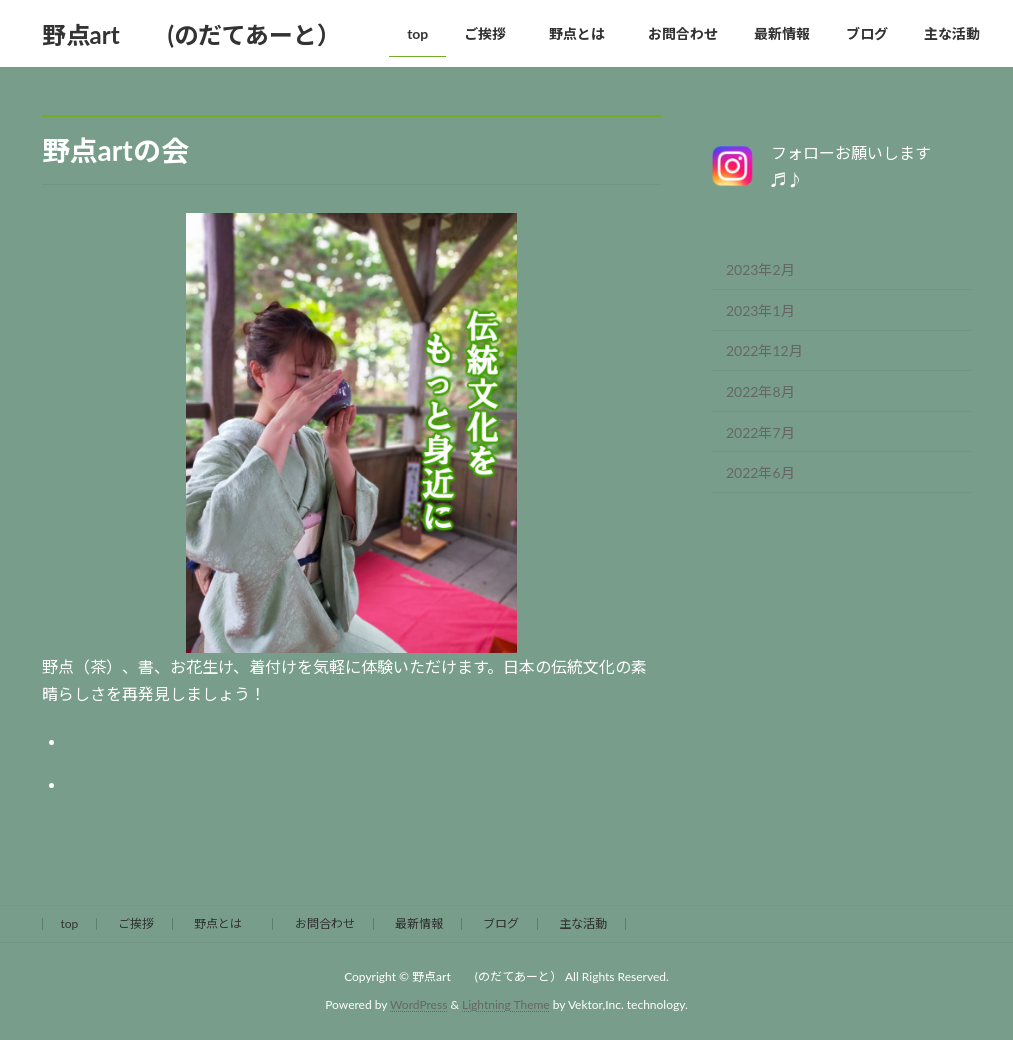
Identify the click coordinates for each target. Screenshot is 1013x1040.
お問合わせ (325, 923)
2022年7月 (760, 432)
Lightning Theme (506, 1004)
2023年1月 (760, 310)
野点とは (224, 923)
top (70, 923)
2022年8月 (760, 391)
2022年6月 (760, 472)
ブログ (501, 923)
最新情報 (419, 923)
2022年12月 (764, 351)
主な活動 (583, 923)
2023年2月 (760, 269)
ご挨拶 (136, 923)
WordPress (418, 1004)
